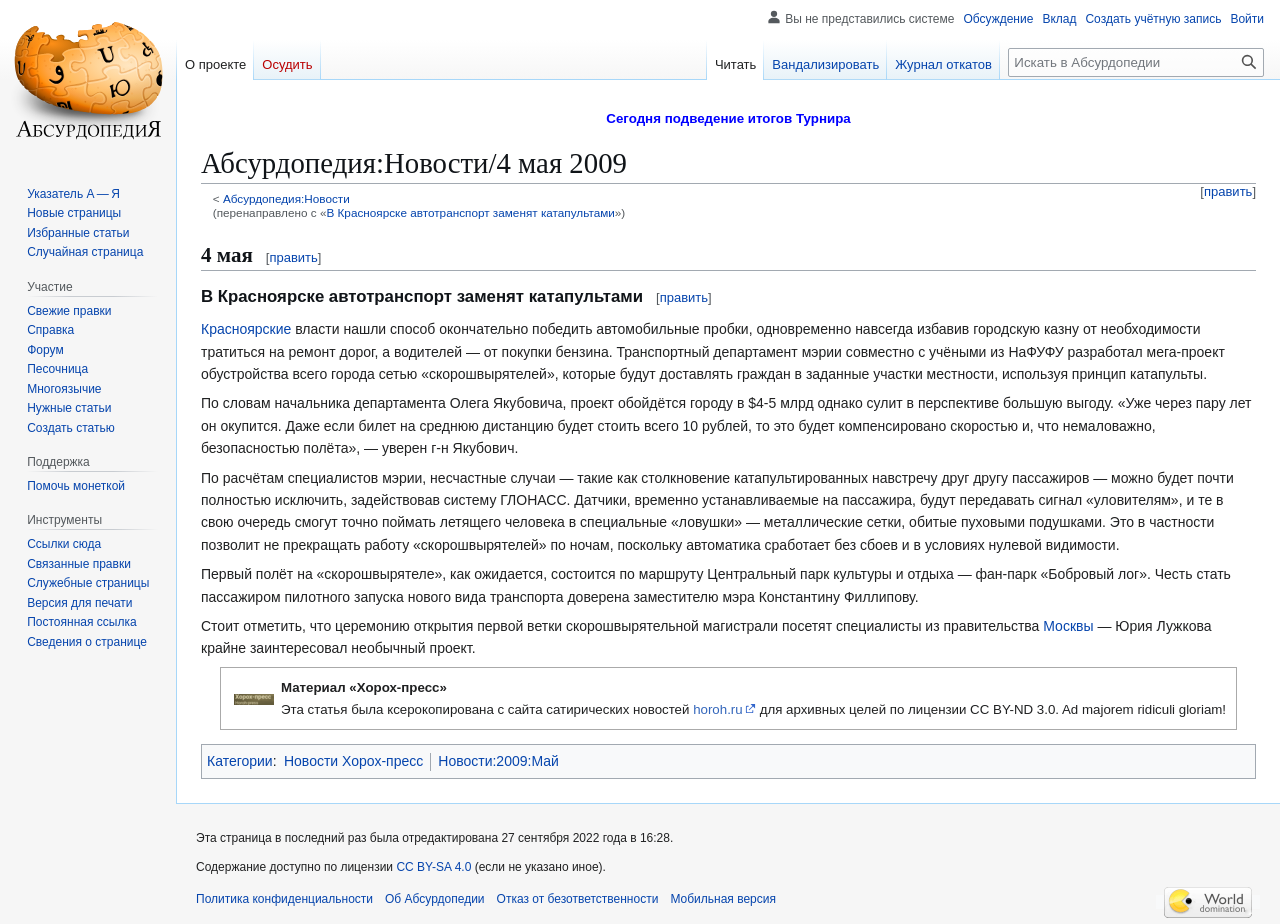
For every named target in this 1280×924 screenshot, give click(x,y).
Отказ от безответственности (578, 899)
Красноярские (246, 329)
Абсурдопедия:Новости (286, 198)
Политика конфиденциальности (284, 899)
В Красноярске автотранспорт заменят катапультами (470, 212)
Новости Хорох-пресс (353, 761)
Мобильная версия (723, 899)
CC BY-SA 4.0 (433, 867)
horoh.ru (718, 709)
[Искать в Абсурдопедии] (1136, 62)
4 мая (227, 255)
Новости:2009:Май (498, 761)
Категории (240, 761)
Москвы (1068, 626)
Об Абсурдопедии (435, 899)
